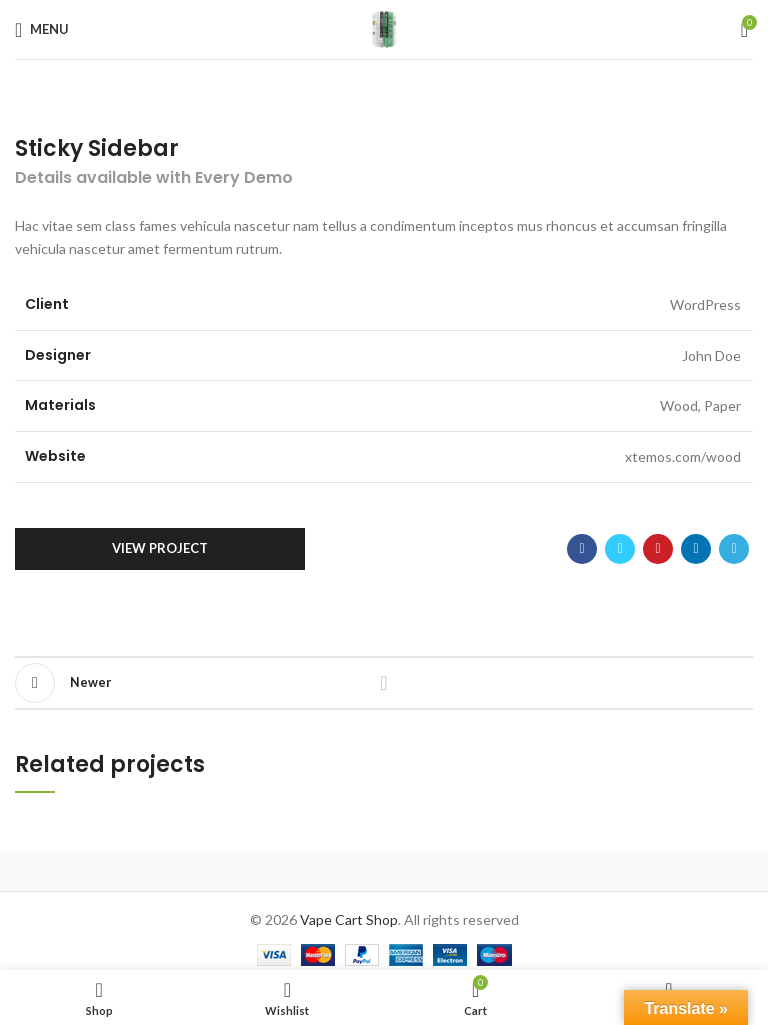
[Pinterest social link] (658, 549)
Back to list (384, 683)
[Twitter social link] (620, 549)
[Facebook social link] (582, 549)
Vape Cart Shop (349, 919)
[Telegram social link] (734, 549)
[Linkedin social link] (696, 549)
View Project (160, 548)
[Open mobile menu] (42, 30)
